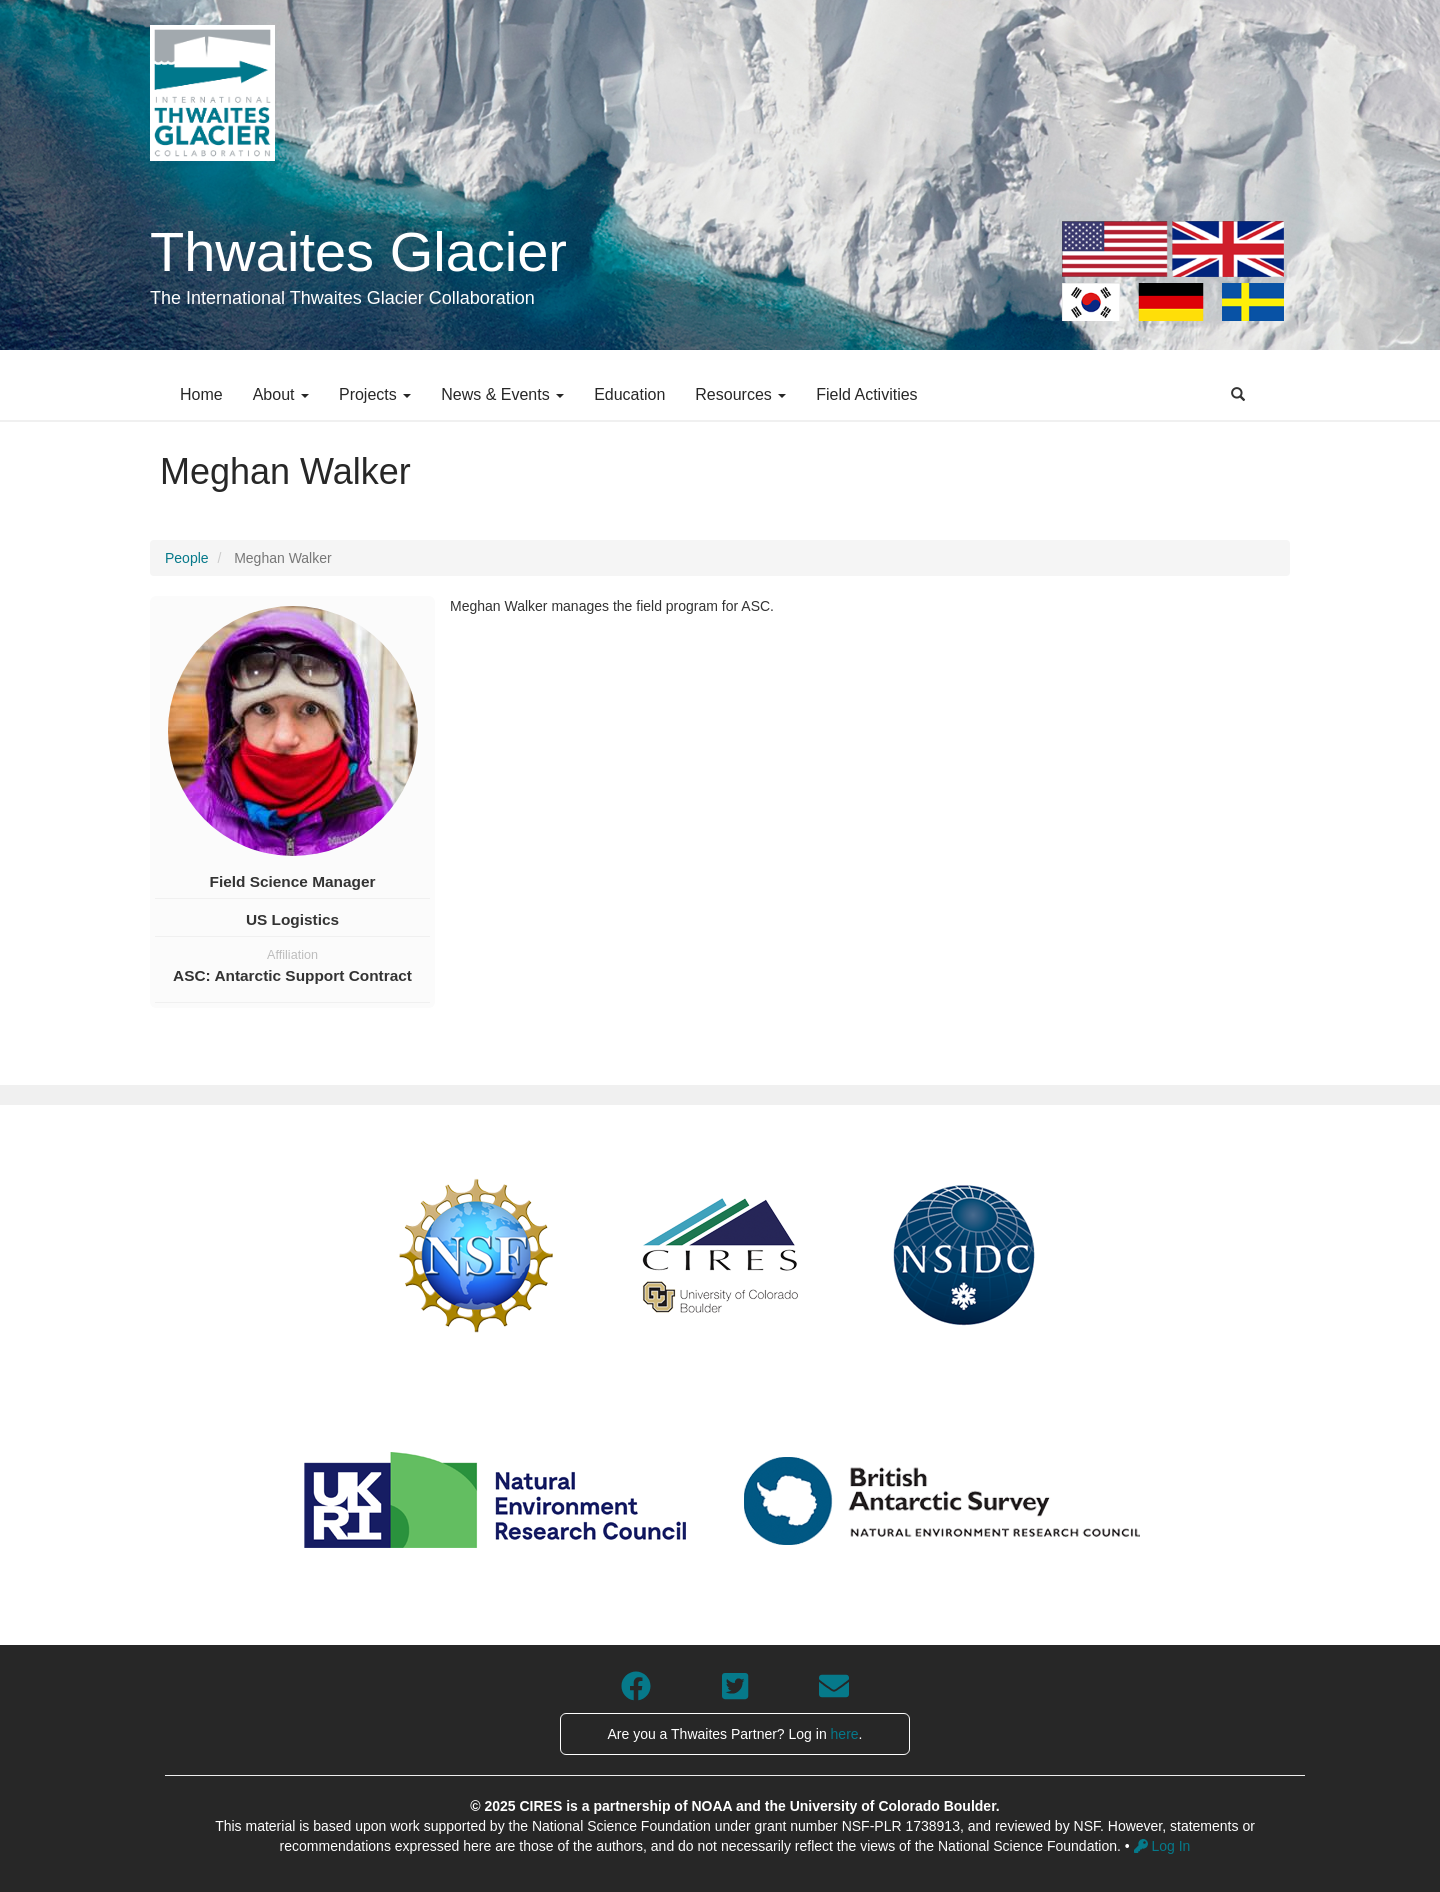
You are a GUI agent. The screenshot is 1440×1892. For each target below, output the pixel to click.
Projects (375, 394)
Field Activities (866, 394)
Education (629, 394)
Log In (1162, 1846)
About (281, 394)
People (187, 558)
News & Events (502, 394)
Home (201, 394)
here (845, 1734)
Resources (740, 394)
